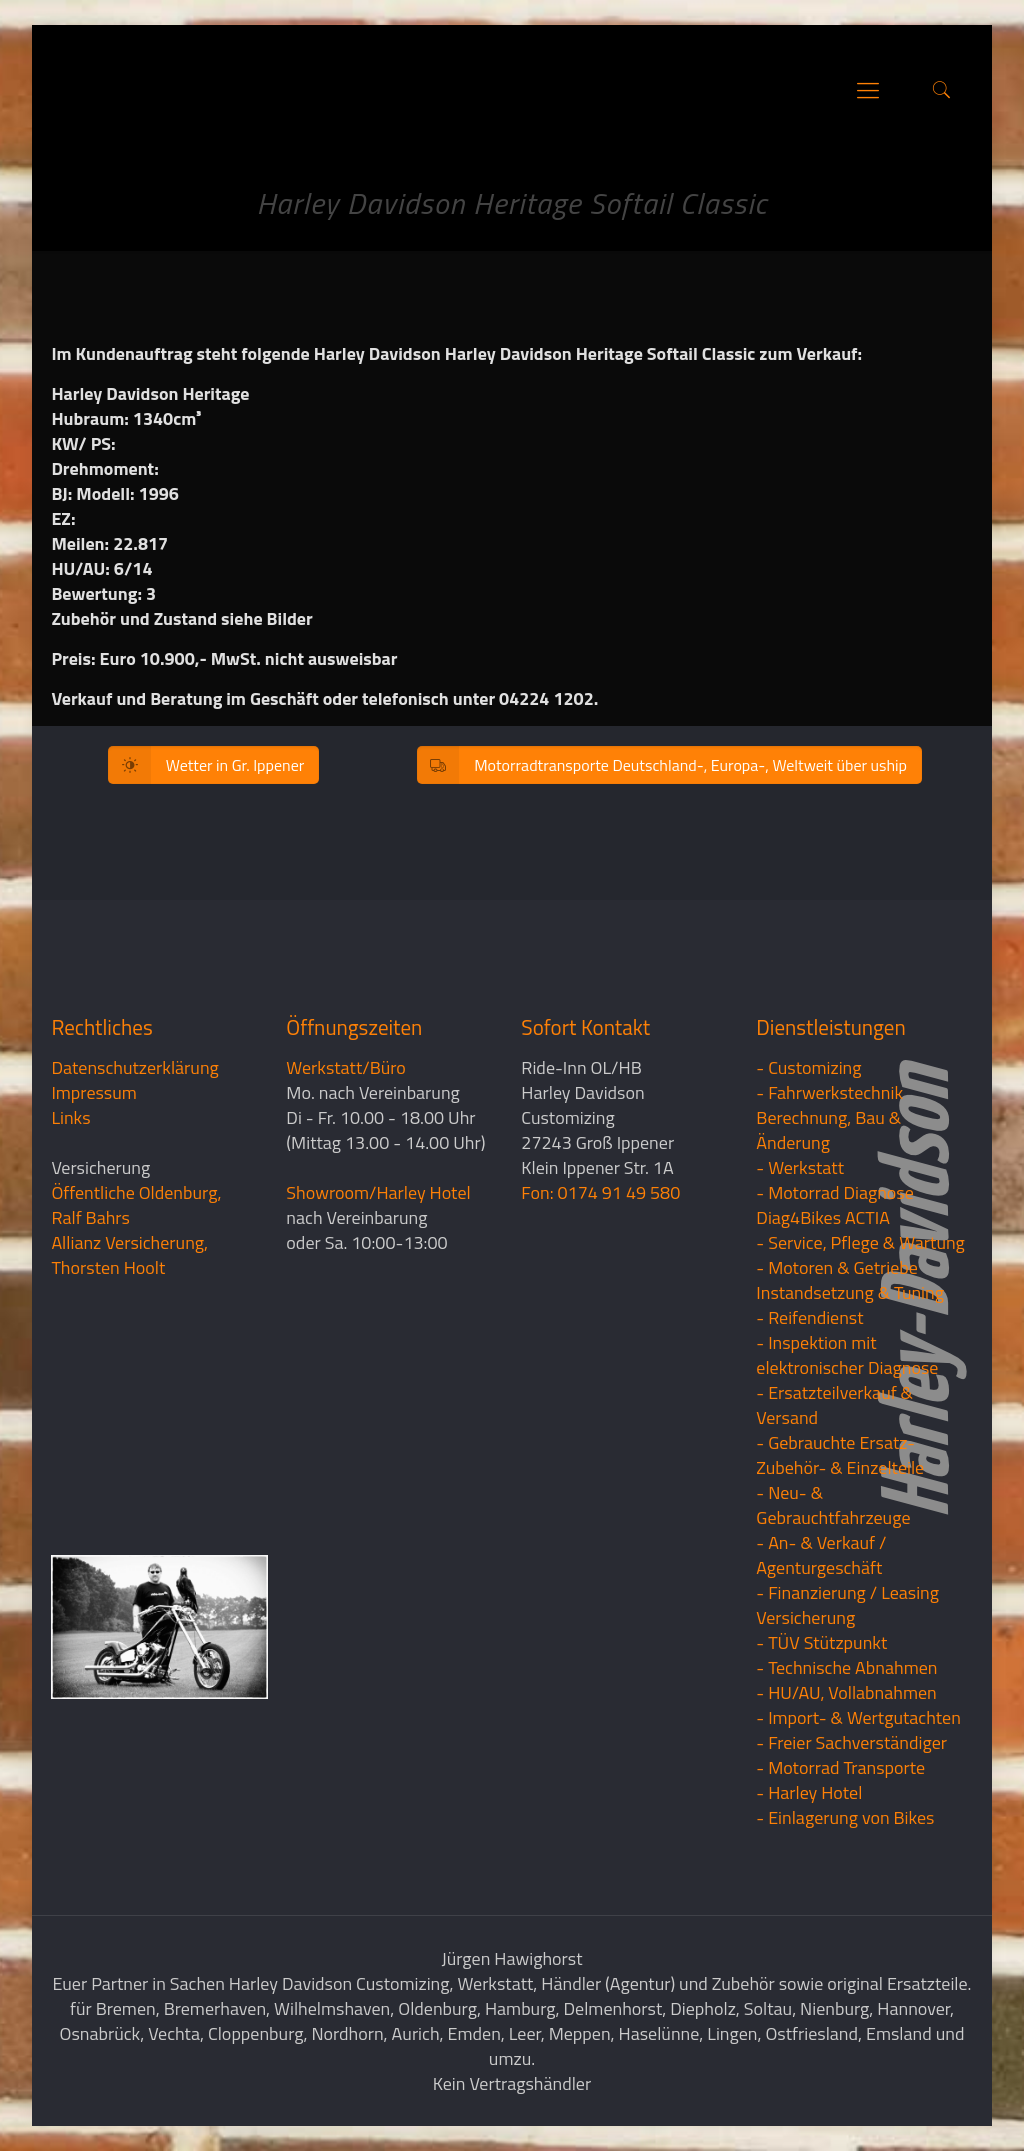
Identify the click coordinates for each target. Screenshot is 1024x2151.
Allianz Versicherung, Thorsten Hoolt (129, 1255)
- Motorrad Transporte (840, 1767)
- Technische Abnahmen (846, 1667)
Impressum (93, 1092)
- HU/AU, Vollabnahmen (846, 1692)
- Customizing (808, 1067)
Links (70, 1117)
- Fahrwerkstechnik (829, 1092)
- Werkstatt (800, 1167)
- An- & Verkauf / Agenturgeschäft (821, 1555)
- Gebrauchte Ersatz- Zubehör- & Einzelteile (840, 1455)
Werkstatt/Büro (345, 1067)
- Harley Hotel (809, 1792)
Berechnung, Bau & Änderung (828, 1130)
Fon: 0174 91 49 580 (600, 1192)
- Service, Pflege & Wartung (860, 1242)
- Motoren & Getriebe (837, 1267)
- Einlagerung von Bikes (845, 1817)
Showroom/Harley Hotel (378, 1192)
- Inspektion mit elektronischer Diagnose (847, 1355)
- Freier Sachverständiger (851, 1742)
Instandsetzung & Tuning (850, 1292)
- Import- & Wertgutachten (858, 1717)
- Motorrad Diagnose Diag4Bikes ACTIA (835, 1205)
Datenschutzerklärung (134, 1067)
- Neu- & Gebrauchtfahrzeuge (833, 1505)
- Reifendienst (809, 1317)
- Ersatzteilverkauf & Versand (834, 1405)
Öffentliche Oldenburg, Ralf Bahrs (136, 1205)
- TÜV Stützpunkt (821, 1642)
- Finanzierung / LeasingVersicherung (847, 1605)
